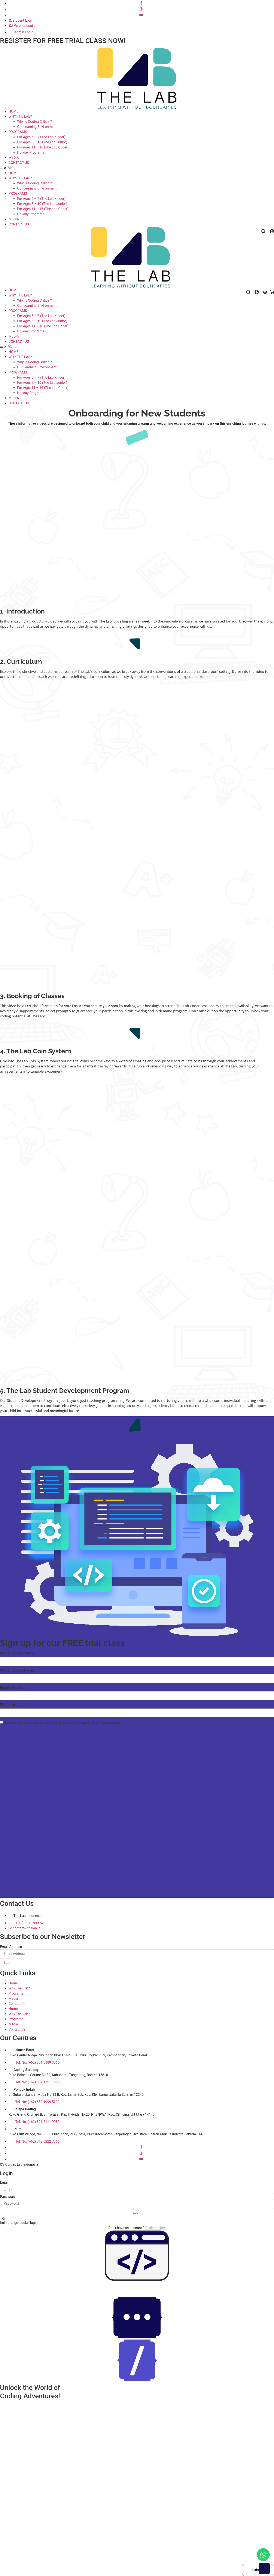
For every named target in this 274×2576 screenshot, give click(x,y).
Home (13, 1983)
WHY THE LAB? (20, 116)
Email (4, 2182)
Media (13, 1998)
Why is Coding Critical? (34, 122)
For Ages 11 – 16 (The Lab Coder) (42, 147)
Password (7, 2196)
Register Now (155, 2228)
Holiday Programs (30, 152)
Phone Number (12, 1705)
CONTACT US (19, 163)
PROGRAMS (18, 132)
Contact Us (17, 2004)
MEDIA (14, 158)
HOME (13, 111)
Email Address (11, 1688)
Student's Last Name (17, 1671)
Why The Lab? (19, 1988)
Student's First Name (17, 1653)
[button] (137, 167)
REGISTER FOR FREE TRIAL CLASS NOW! (62, 41)
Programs (16, 1993)
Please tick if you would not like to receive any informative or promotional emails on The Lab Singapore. (62, 1722)
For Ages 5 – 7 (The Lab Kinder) (41, 137)
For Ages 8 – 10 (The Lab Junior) (42, 142)
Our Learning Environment (37, 127)
